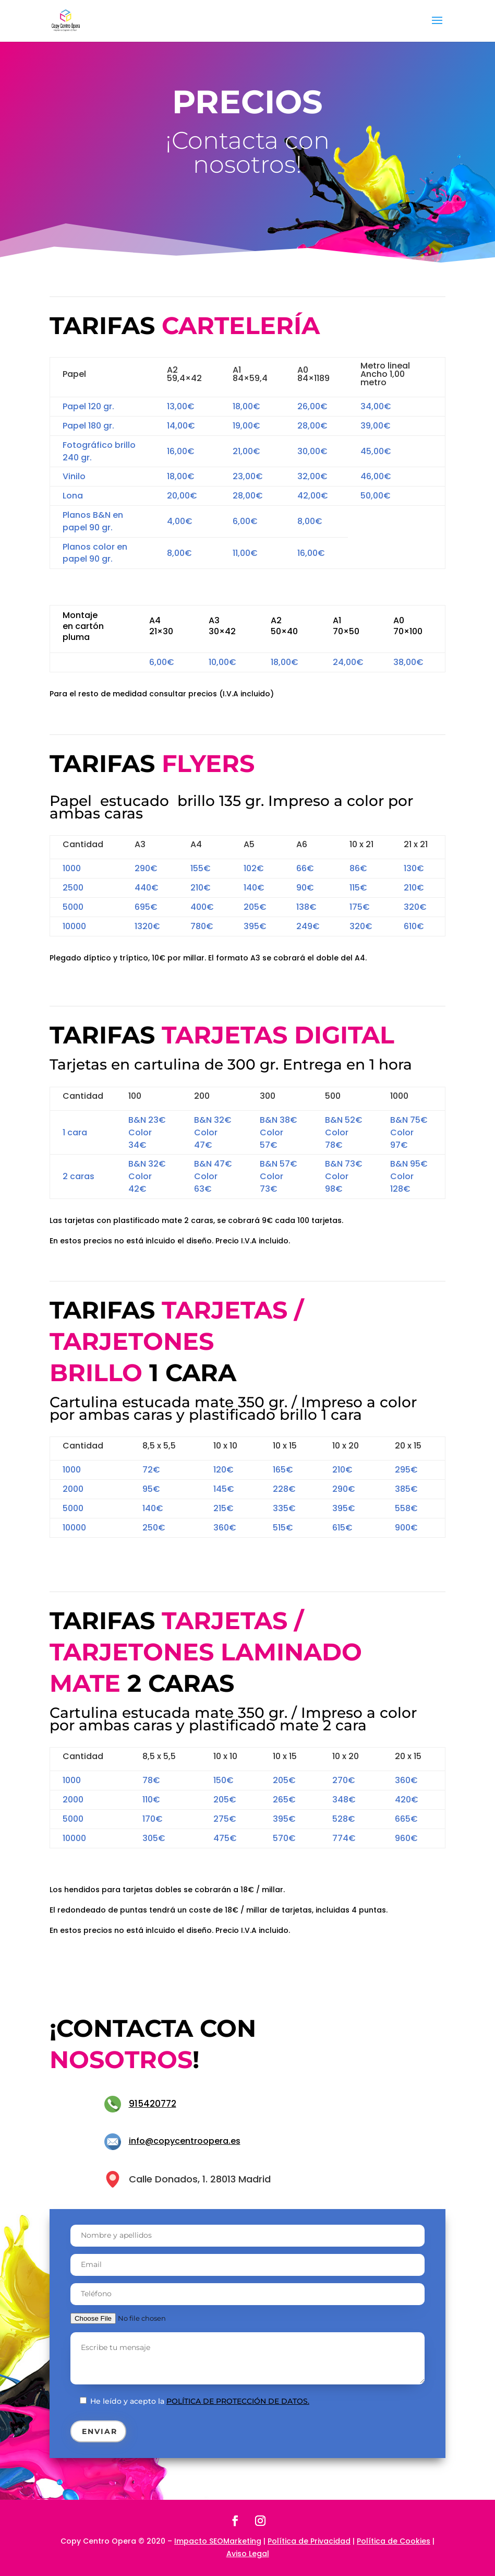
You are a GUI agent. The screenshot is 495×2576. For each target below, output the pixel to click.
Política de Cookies (393, 2541)
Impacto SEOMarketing (217, 2541)
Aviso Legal (247, 2553)
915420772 (152, 2103)
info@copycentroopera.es (184, 2141)
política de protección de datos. (237, 2401)
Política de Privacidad (309, 2541)
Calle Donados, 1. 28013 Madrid (200, 2179)
